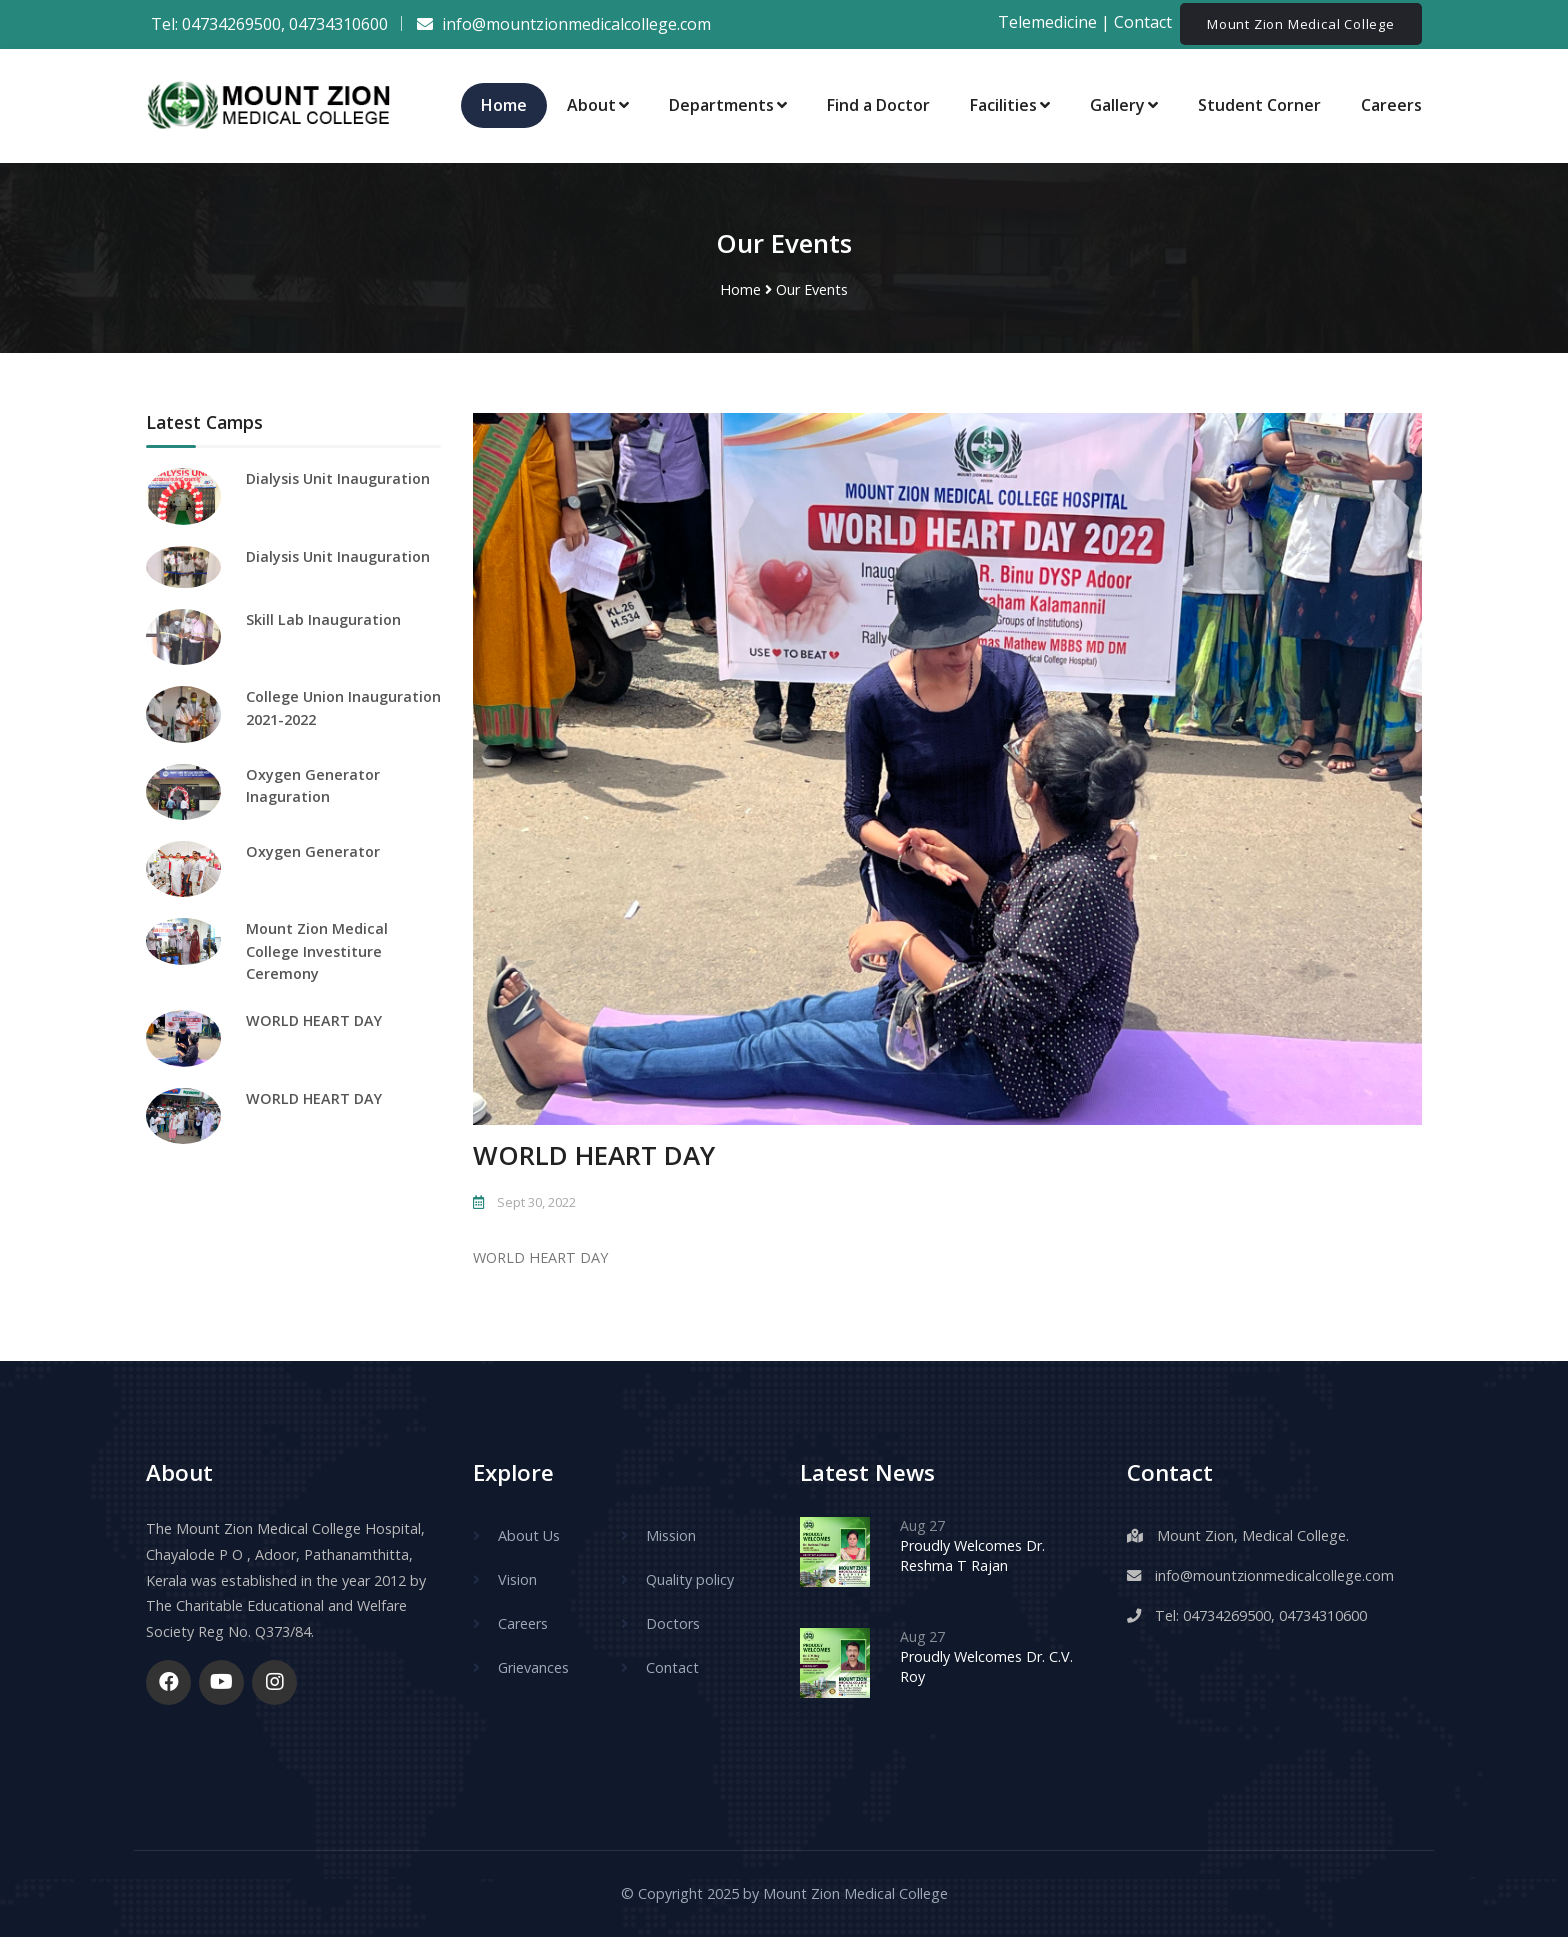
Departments (728, 105)
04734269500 (231, 24)
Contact (1145, 23)
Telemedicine (1047, 23)
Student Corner (1259, 105)
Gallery (1124, 105)
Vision (517, 1579)
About (598, 105)
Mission (671, 1535)
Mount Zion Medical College (1301, 24)
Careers (1391, 105)
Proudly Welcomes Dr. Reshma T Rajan (972, 1555)
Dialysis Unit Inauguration (338, 478)
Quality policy (690, 1579)
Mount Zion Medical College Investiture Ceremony (317, 951)
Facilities (1010, 105)
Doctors (673, 1623)
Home (504, 105)
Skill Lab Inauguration (323, 619)
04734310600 (338, 24)
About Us (529, 1535)
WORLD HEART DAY (314, 1020)
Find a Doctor (878, 105)
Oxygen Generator (313, 851)
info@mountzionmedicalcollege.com (1274, 1575)
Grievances (533, 1667)
